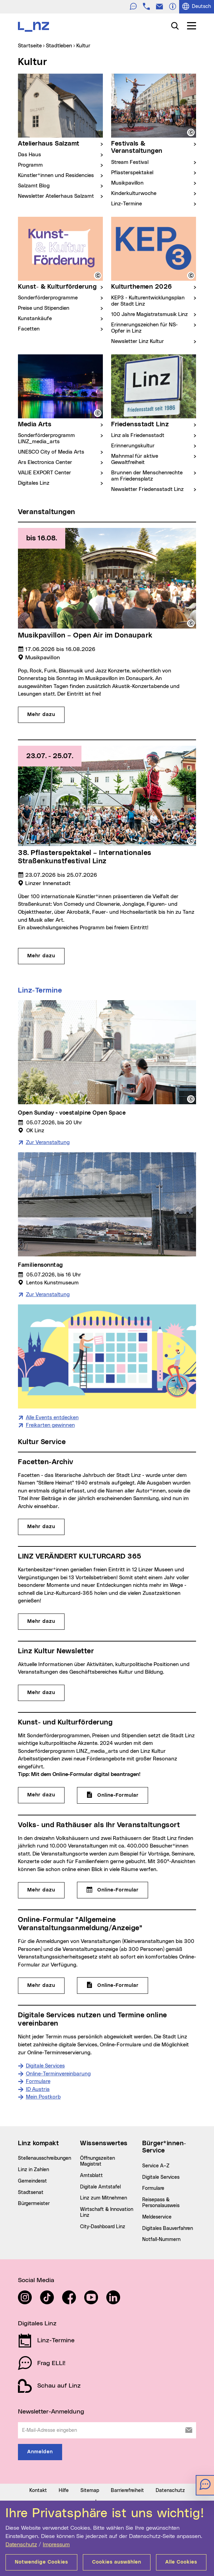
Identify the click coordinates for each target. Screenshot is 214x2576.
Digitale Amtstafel (100, 2264)
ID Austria (38, 2167)
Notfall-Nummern (161, 2317)
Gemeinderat (32, 2259)
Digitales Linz (33, 483)
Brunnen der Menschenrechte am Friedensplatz (147, 476)
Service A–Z (155, 2244)
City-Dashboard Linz (102, 2305)
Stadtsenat (30, 2270)
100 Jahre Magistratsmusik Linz (149, 314)
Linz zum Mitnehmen (103, 2276)
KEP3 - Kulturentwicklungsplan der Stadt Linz (148, 301)
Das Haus (29, 154)
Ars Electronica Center (45, 462)
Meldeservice (157, 2295)
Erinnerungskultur (133, 445)
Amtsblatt (91, 2253)
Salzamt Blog (34, 185)
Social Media (36, 2358)
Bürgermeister (34, 2281)
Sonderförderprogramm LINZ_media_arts (46, 438)
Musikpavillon (127, 183)
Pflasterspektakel (132, 172)
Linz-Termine (126, 203)
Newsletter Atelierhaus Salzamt (56, 196)
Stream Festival (129, 162)
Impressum (56, 2544)
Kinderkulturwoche (133, 193)
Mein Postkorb (43, 2175)
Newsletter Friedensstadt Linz (147, 489)
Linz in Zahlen (33, 2247)
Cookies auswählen (116, 2562)
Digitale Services (45, 2144)
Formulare (38, 2159)
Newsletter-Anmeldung (51, 2490)
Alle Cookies (181, 2562)
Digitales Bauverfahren (167, 2306)
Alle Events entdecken (52, 1495)
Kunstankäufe (35, 318)
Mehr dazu (41, 1604)
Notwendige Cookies (41, 2562)
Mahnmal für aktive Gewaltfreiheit (134, 459)
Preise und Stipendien (43, 308)
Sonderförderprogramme (48, 297)
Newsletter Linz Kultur (137, 341)
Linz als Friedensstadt (137, 435)
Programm (30, 165)
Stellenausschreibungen (44, 2236)
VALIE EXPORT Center (44, 472)
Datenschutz (21, 2544)
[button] (191, 132)
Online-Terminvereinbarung (58, 2151)
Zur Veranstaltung (48, 1220)
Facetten (29, 329)
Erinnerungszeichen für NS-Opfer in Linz (144, 328)
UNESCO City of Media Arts (51, 452)
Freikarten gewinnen (50, 1503)
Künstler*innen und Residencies (56, 175)
